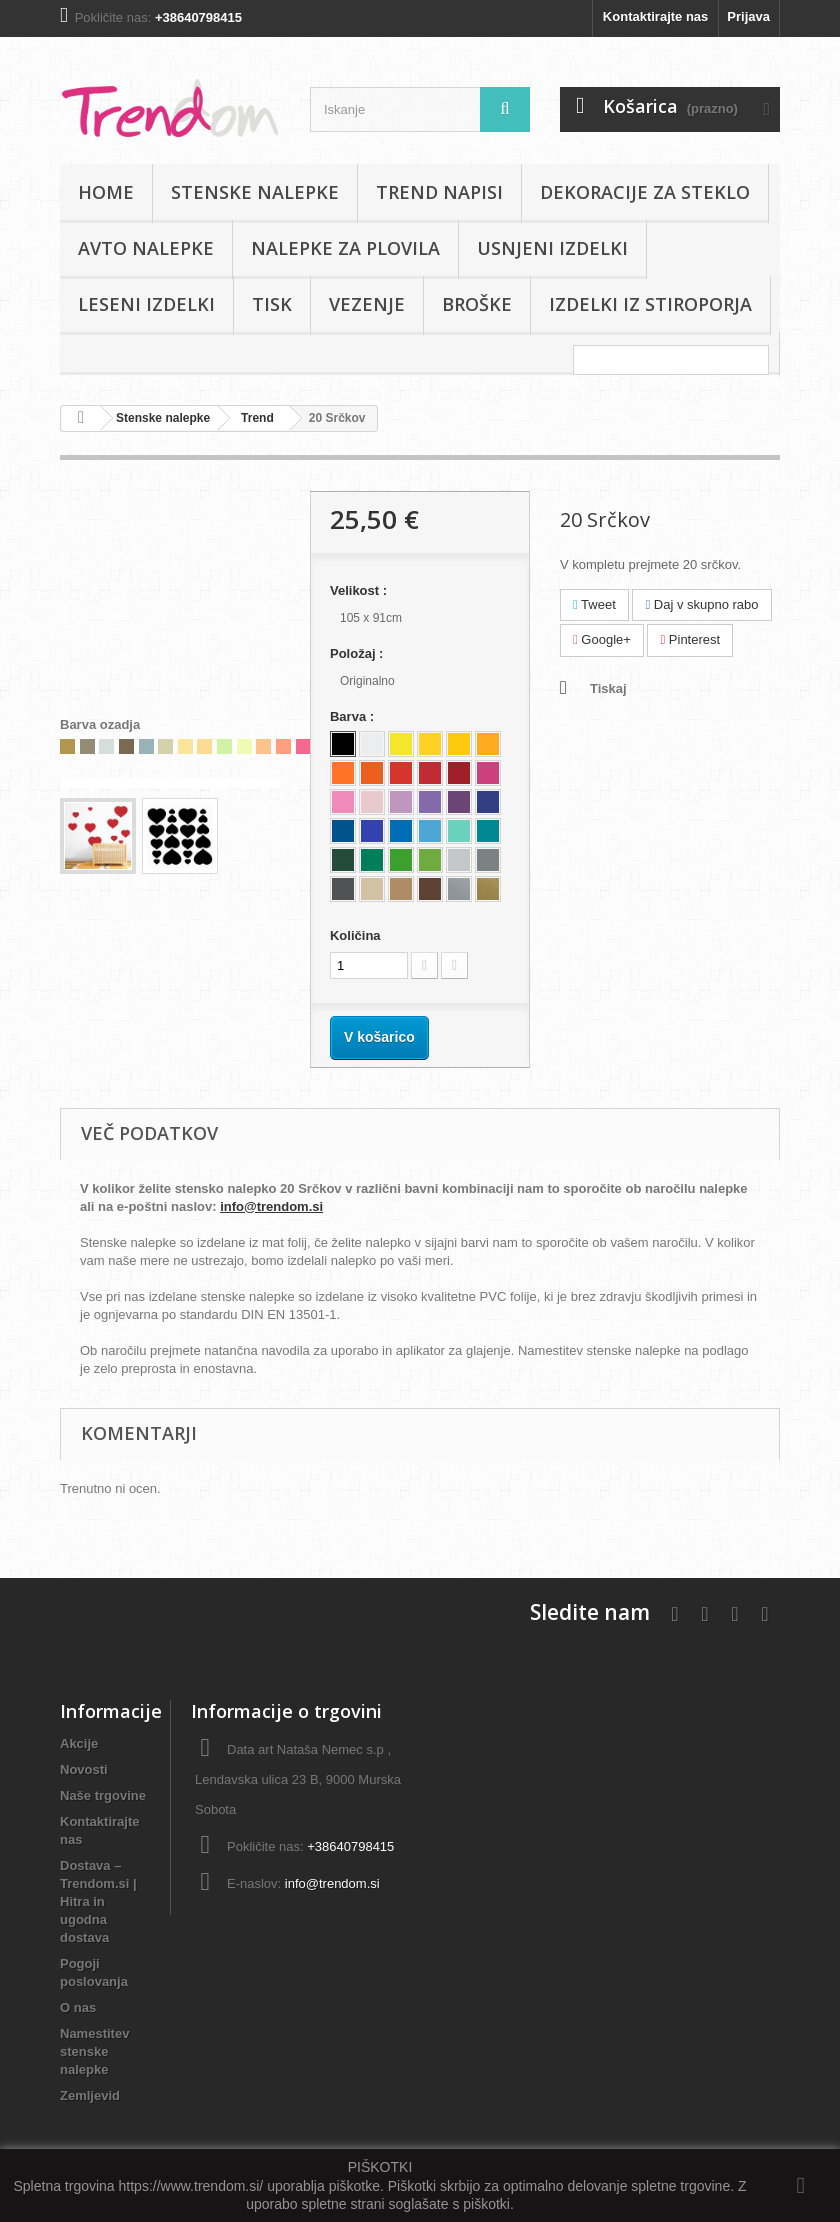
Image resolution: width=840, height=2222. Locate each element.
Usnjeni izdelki (552, 248)
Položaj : (358, 653)
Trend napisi (439, 192)
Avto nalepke (146, 248)
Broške (477, 304)
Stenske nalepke (255, 192)
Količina (355, 935)
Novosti (84, 1769)
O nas (78, 2007)
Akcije (79, 1743)
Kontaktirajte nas (655, 16)
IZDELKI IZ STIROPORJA (650, 304)
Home (106, 192)
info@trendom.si (271, 1206)
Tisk (272, 304)
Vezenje (367, 304)
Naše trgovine (103, 1795)
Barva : (354, 716)
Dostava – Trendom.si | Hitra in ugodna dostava (98, 1901)
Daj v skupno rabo (701, 604)
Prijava (748, 16)
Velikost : (360, 590)
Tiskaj (608, 688)
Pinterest (690, 639)
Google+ (602, 639)
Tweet (594, 604)
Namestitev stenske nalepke (94, 2051)
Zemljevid (90, 2095)
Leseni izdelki (146, 304)
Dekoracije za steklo (645, 192)
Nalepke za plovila (345, 248)
